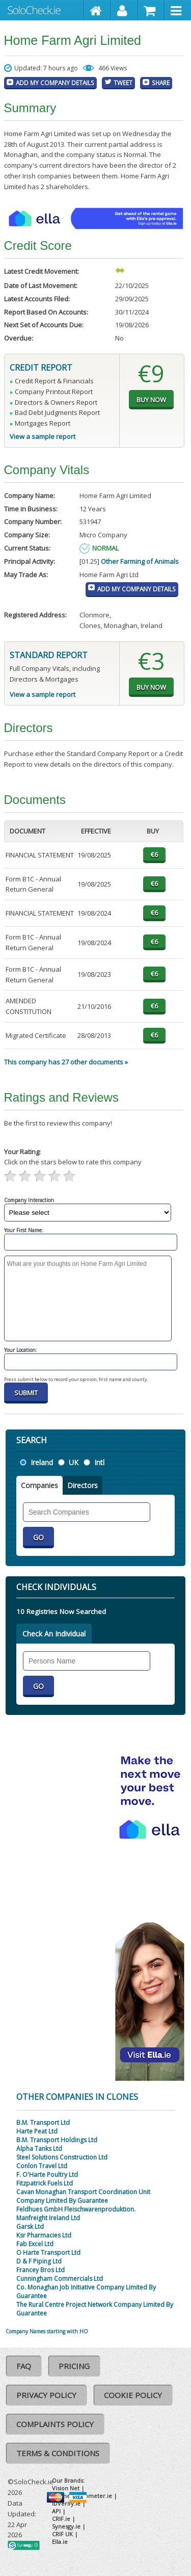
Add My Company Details (55, 83)
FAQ (23, 2366)
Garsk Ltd (30, 2226)
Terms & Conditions (57, 2453)
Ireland (42, 1462)
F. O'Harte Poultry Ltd (47, 2174)
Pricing (74, 2366)
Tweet (123, 83)
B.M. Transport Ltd (43, 2122)
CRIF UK (62, 2534)
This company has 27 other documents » (66, 1061)
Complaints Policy (55, 2424)
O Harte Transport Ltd (48, 2252)
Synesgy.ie (66, 2526)
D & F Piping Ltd (39, 2261)
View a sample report (42, 436)
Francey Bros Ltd (40, 2270)
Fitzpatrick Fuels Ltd (44, 2183)
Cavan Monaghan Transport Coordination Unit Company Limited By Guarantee (83, 2196)
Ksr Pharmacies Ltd (43, 2235)
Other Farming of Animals (140, 561)
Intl (99, 1462)
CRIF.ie (61, 2518)
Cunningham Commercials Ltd (59, 2278)
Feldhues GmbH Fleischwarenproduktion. (75, 2209)
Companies (39, 1485)
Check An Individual (54, 1633)
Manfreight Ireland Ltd (48, 2218)
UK (73, 1462)
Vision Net (65, 2488)
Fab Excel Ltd (34, 2244)
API (56, 2511)
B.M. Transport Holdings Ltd (56, 2140)
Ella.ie (60, 2541)
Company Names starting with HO (47, 2331)
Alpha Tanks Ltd (39, 2148)
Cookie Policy (133, 2395)
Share (161, 83)
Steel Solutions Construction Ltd (61, 2157)
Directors (82, 1485)
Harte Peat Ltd (37, 2131)
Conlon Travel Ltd (41, 2166)
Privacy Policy (46, 2395)
